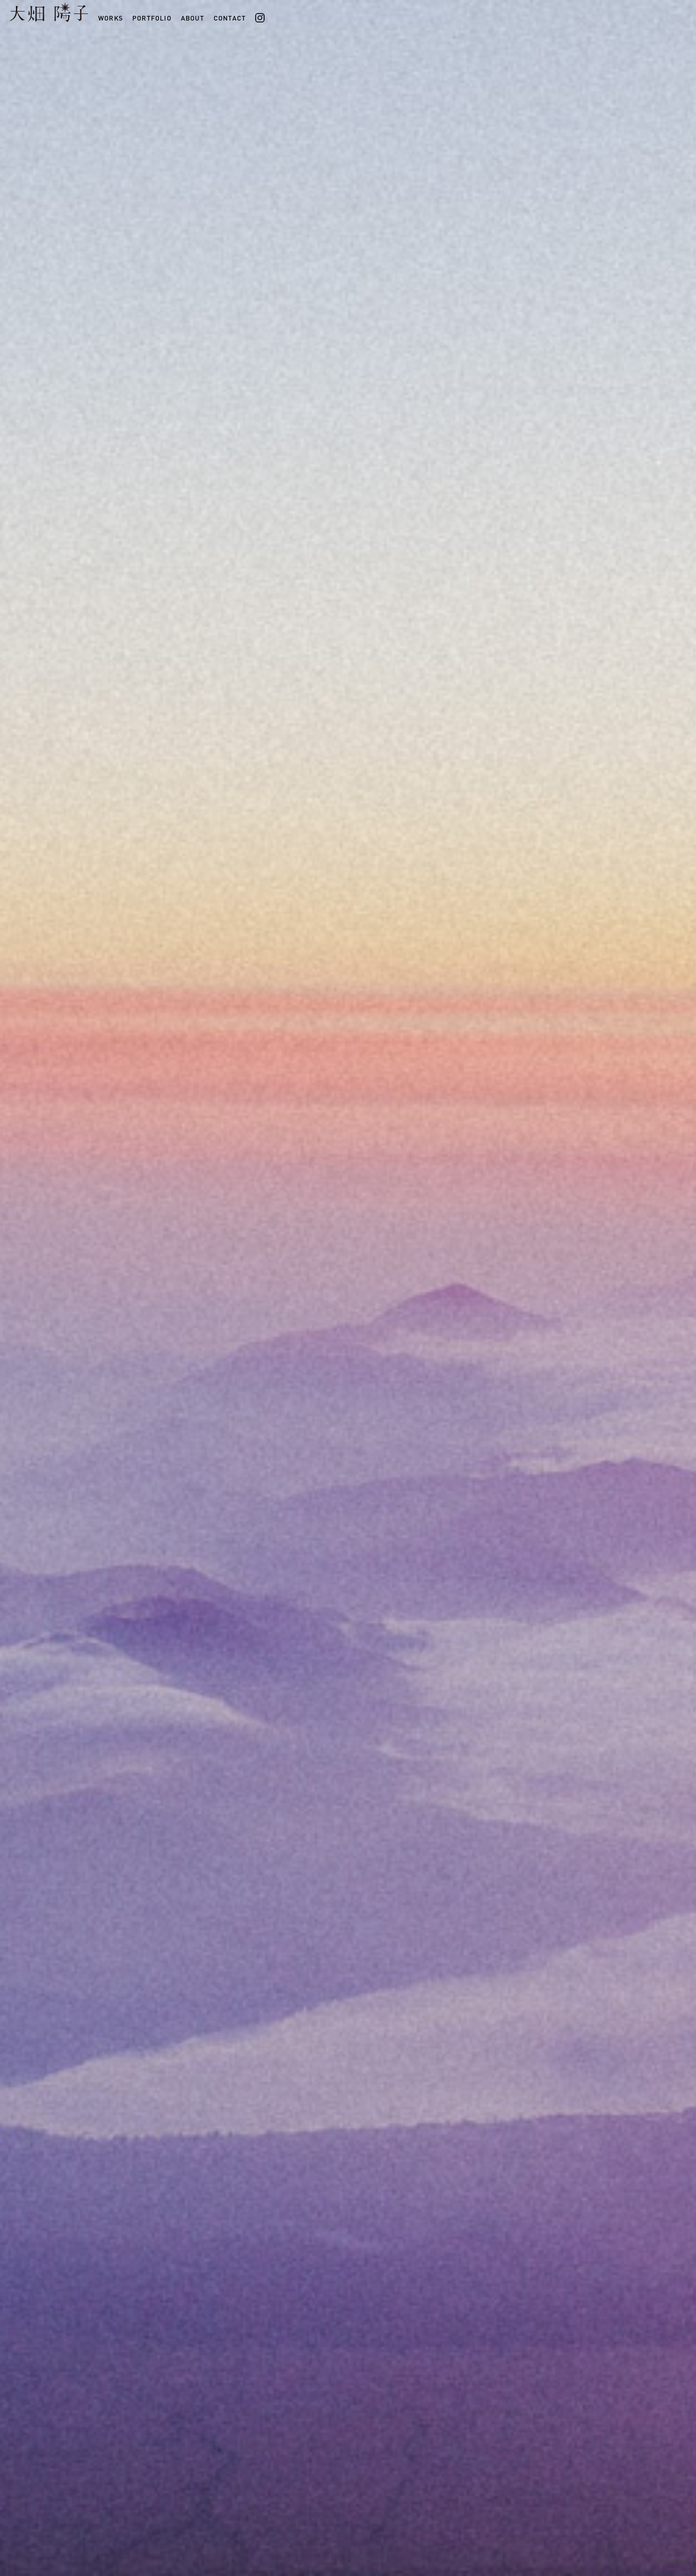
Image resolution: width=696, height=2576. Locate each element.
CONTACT (230, 6)
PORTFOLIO (152, 6)
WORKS (110, 6)
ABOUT (192, 6)
